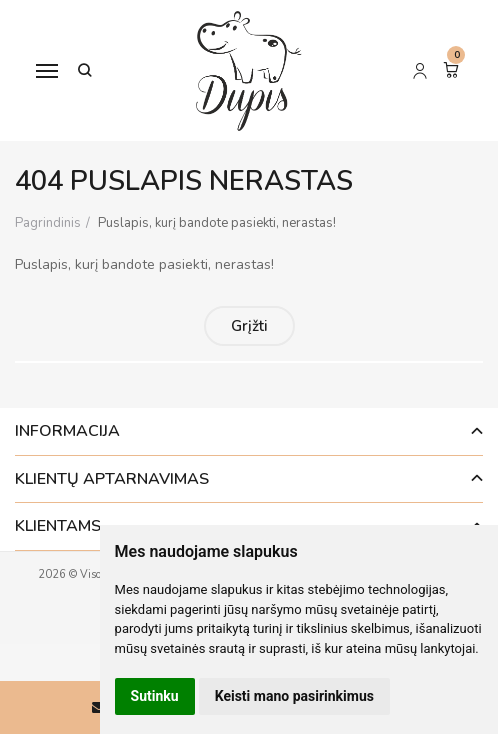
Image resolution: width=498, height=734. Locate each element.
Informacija (67, 431)
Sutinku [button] (155, 696)
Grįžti (249, 326)
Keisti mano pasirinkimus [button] (294, 696)
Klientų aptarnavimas (112, 479)
